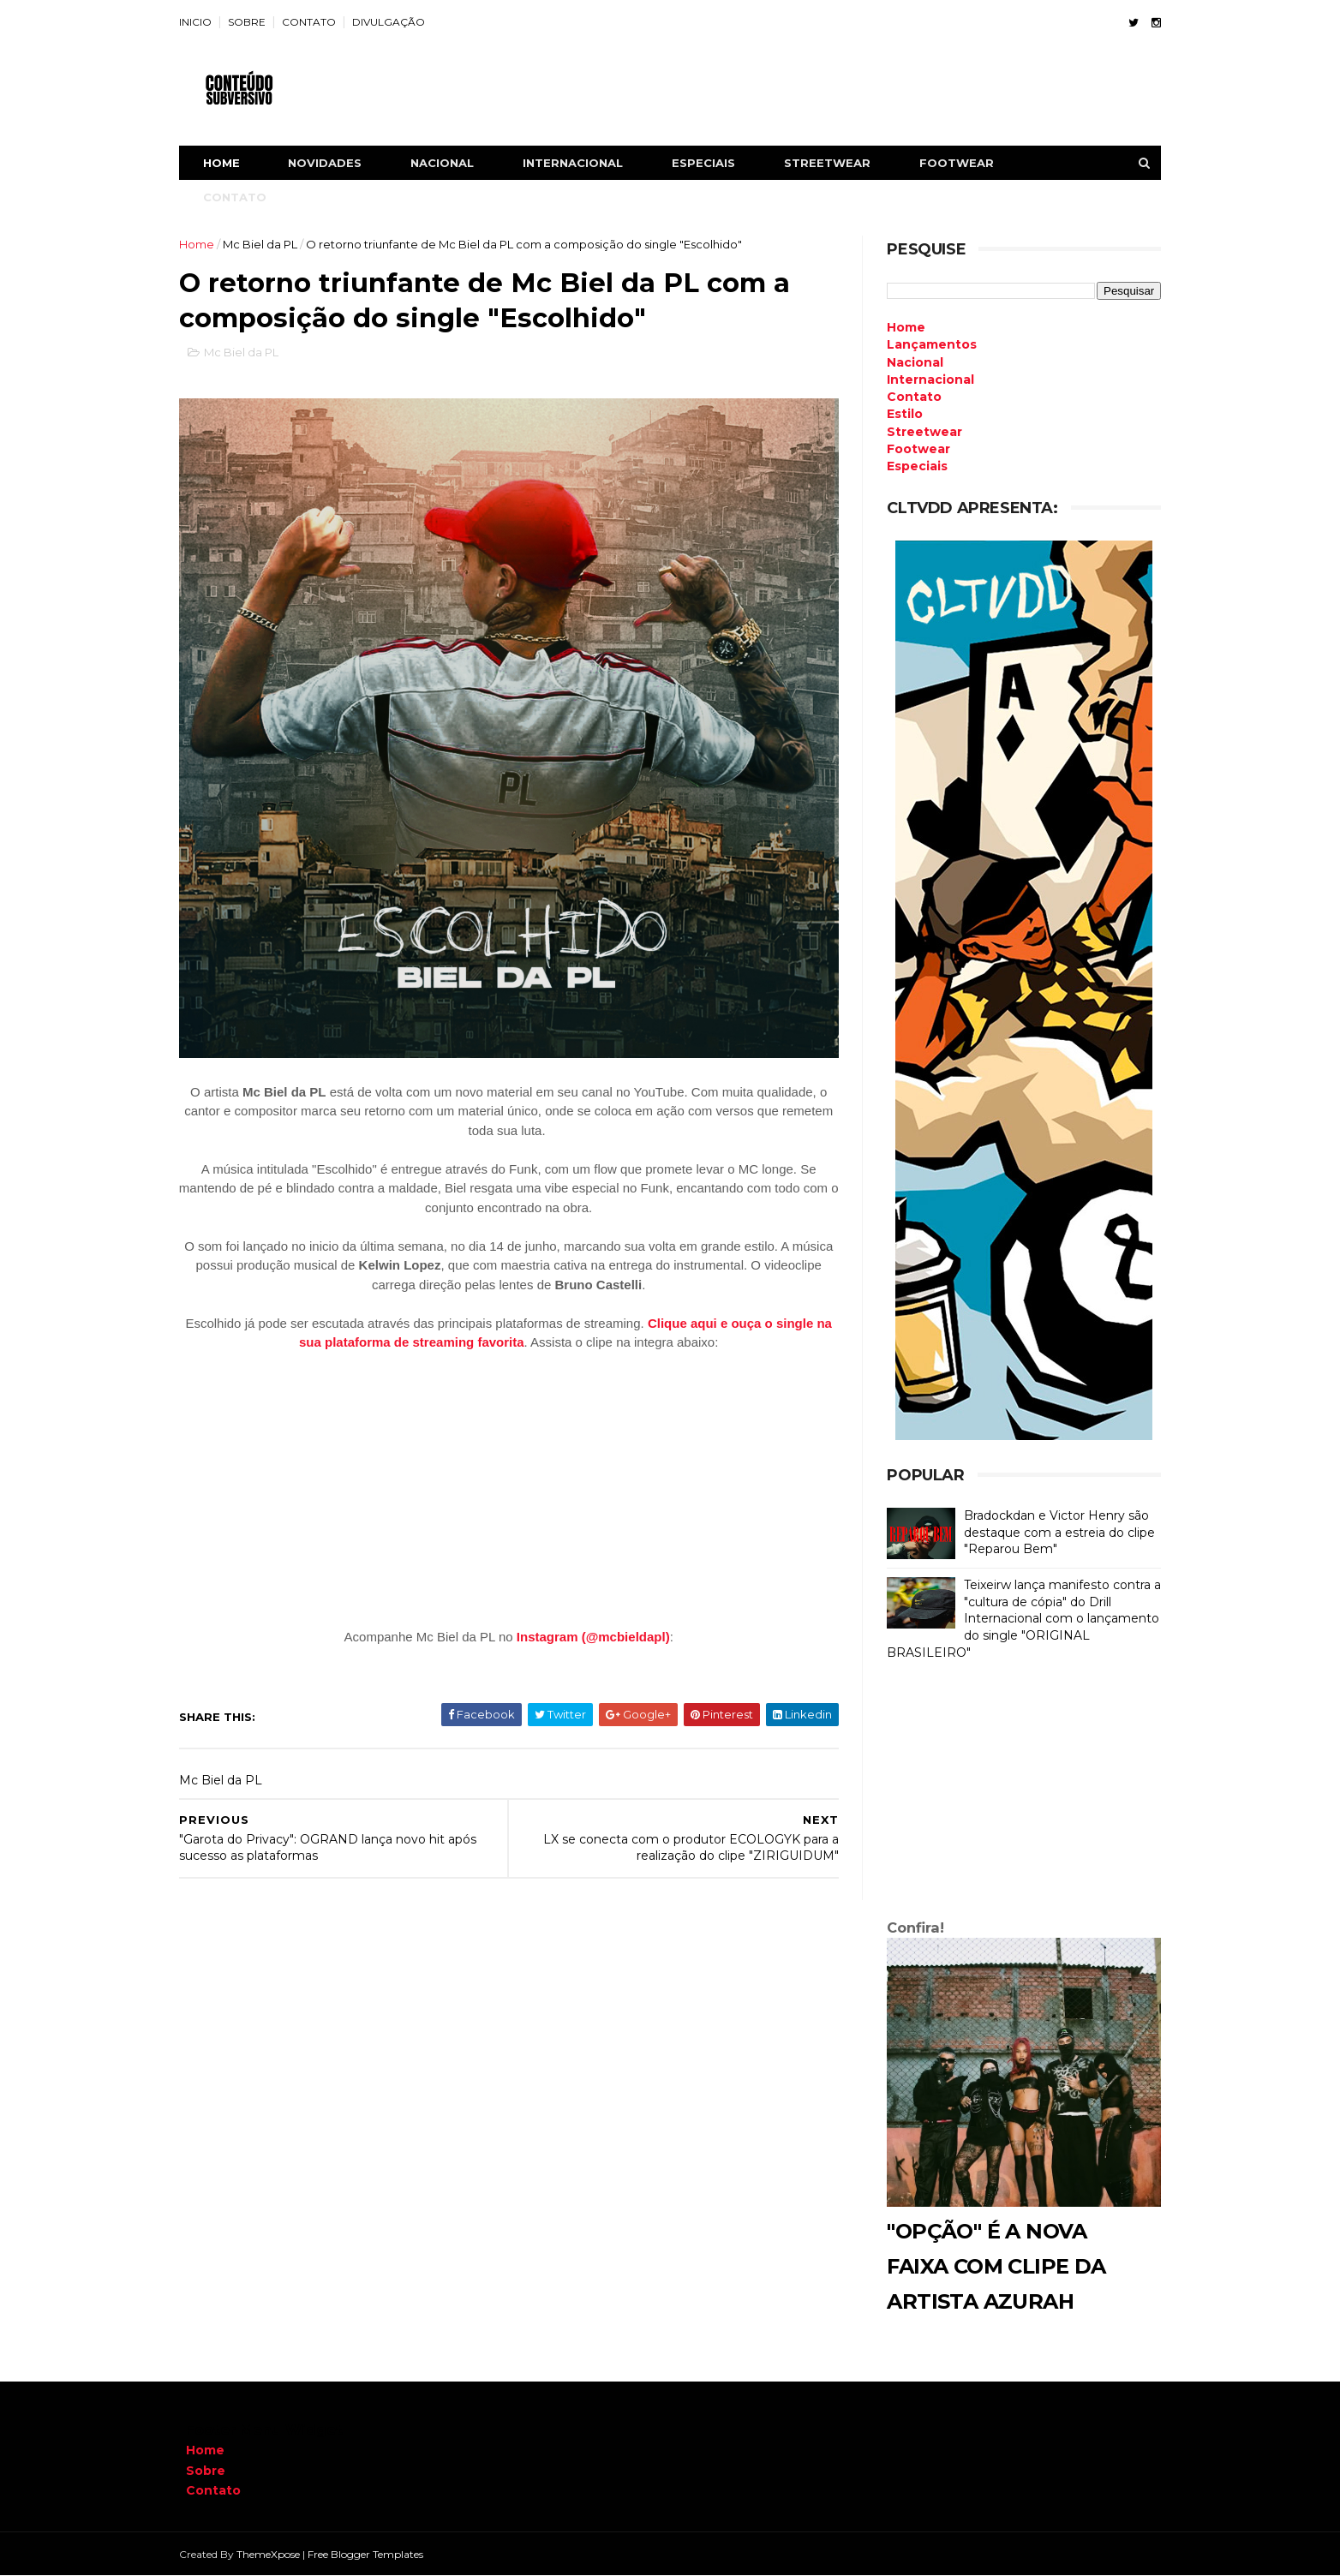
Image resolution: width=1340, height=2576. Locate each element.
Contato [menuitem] (907, 396)
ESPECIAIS (710, 163)
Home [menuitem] (899, 327)
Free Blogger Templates (372, 2554)
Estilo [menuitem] (898, 413)
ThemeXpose (275, 2554)
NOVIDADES (331, 163)
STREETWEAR (834, 163)
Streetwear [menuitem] (917, 431)
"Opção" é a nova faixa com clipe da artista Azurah (989, 2266)
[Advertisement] (1017, 1794)
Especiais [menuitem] (910, 466)
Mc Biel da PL (267, 244)
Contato (213, 2490)
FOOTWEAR (963, 163)
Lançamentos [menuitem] (925, 344)
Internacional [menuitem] (923, 379)
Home (228, 163)
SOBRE (253, 21)
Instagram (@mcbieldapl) (594, 1625)
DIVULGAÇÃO (395, 21)
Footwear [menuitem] (911, 449)
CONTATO (316, 21)
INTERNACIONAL (579, 163)
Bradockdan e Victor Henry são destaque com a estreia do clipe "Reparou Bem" (1052, 1532)
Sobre (205, 2470)
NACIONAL (449, 163)
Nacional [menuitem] (908, 362)
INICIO (202, 21)
